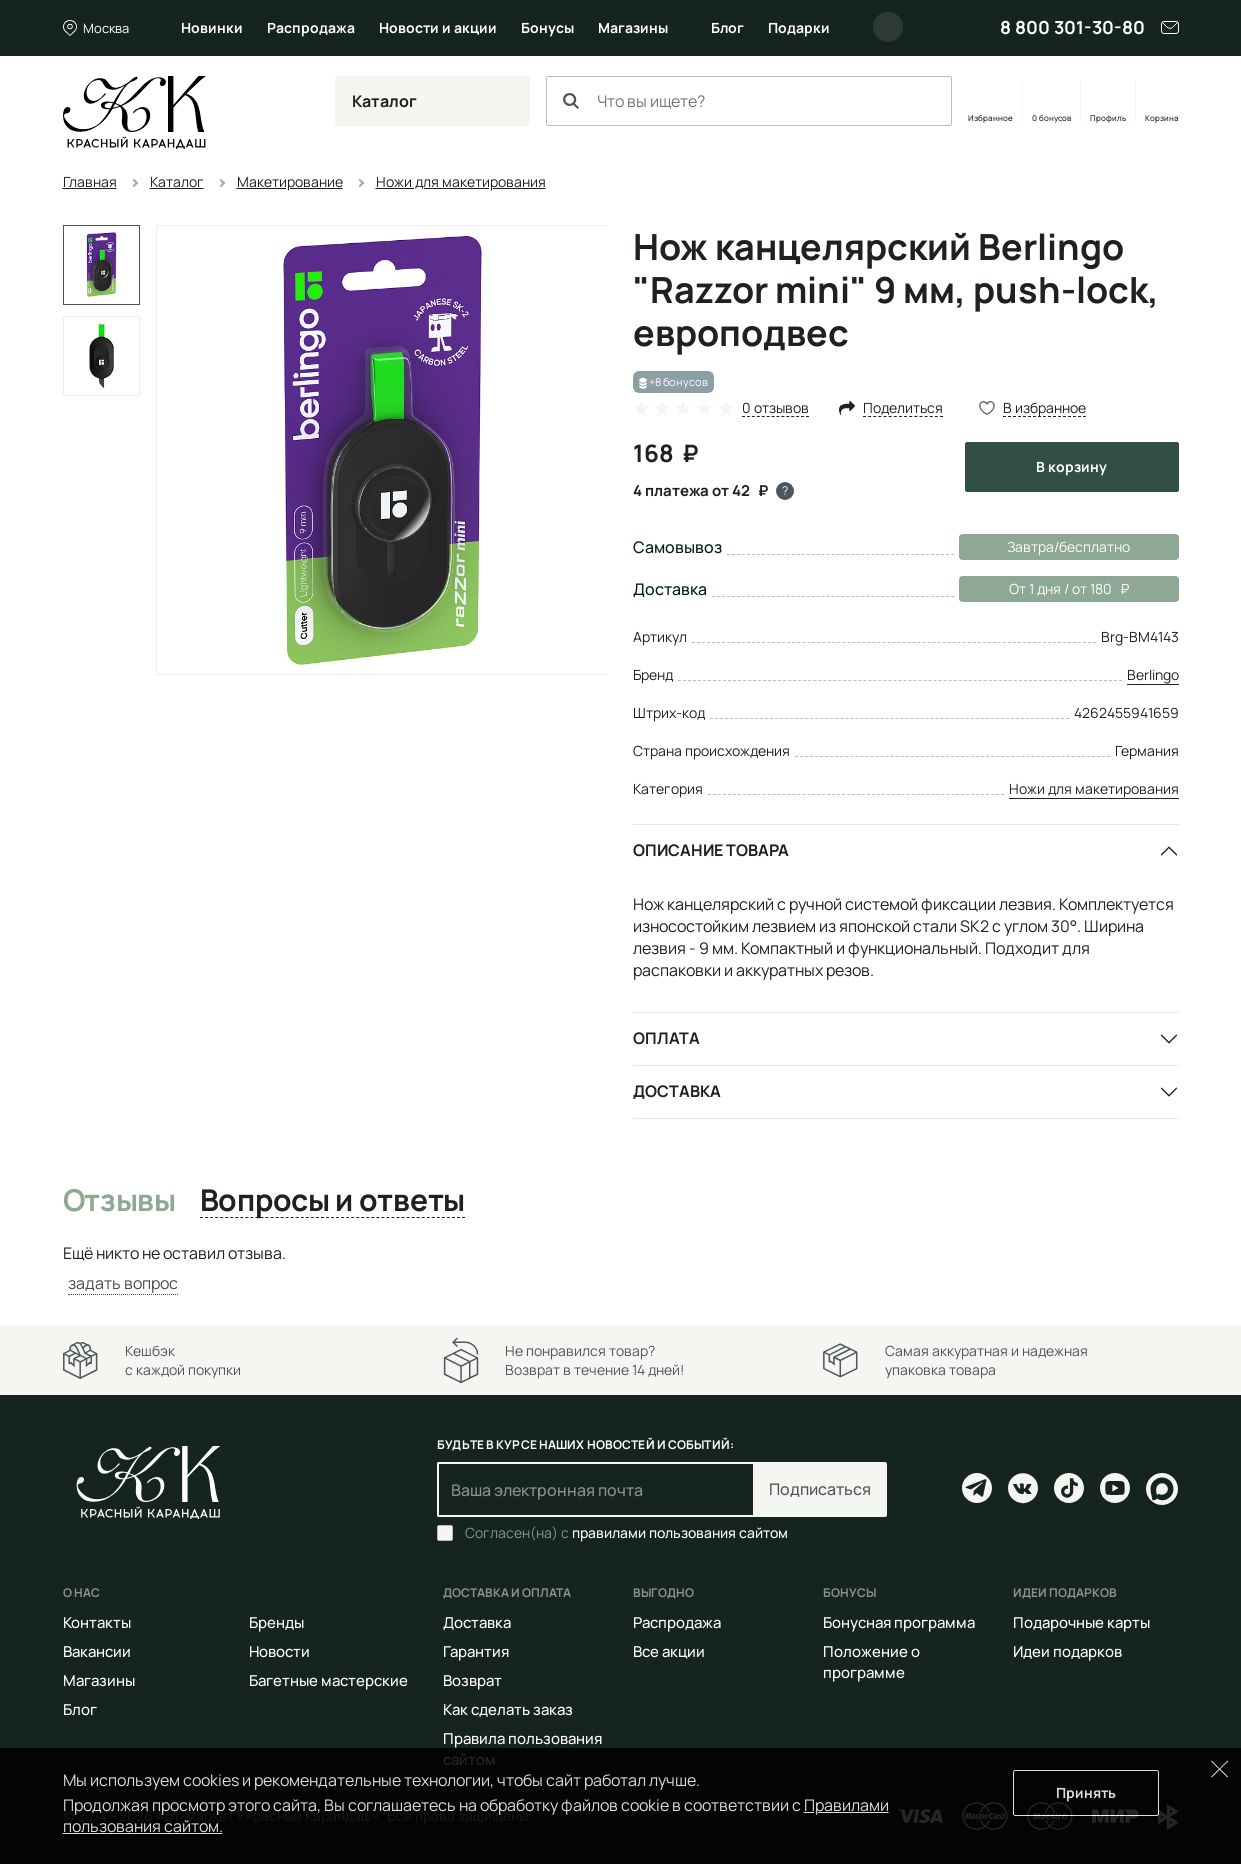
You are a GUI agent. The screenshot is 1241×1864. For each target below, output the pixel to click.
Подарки (799, 27)
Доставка (677, 1091)
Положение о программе (871, 1662)
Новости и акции (438, 27)
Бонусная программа (899, 1622)
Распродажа (311, 27)
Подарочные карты (1081, 1622)
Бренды (276, 1622)
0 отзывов (775, 408)
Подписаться (820, 1489)
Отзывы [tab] (119, 1201)
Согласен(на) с (626, 1533)
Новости (279, 1651)
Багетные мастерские (328, 1680)
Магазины (633, 27)
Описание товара (711, 850)
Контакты (97, 1622)
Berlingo (1153, 674)
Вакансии (97, 1651)
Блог (727, 27)
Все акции (669, 1651)
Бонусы (547, 27)
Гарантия (476, 1651)
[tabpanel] (621, 1268)
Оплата (666, 1038)
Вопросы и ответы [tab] (332, 1201)
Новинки (212, 27)
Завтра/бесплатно (1068, 546)
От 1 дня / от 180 (1044, 589)
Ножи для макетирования (1094, 788)
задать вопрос (123, 1283)
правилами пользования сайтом (680, 1532)
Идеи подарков (1067, 1651)
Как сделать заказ (508, 1709)
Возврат (472, 1680)
